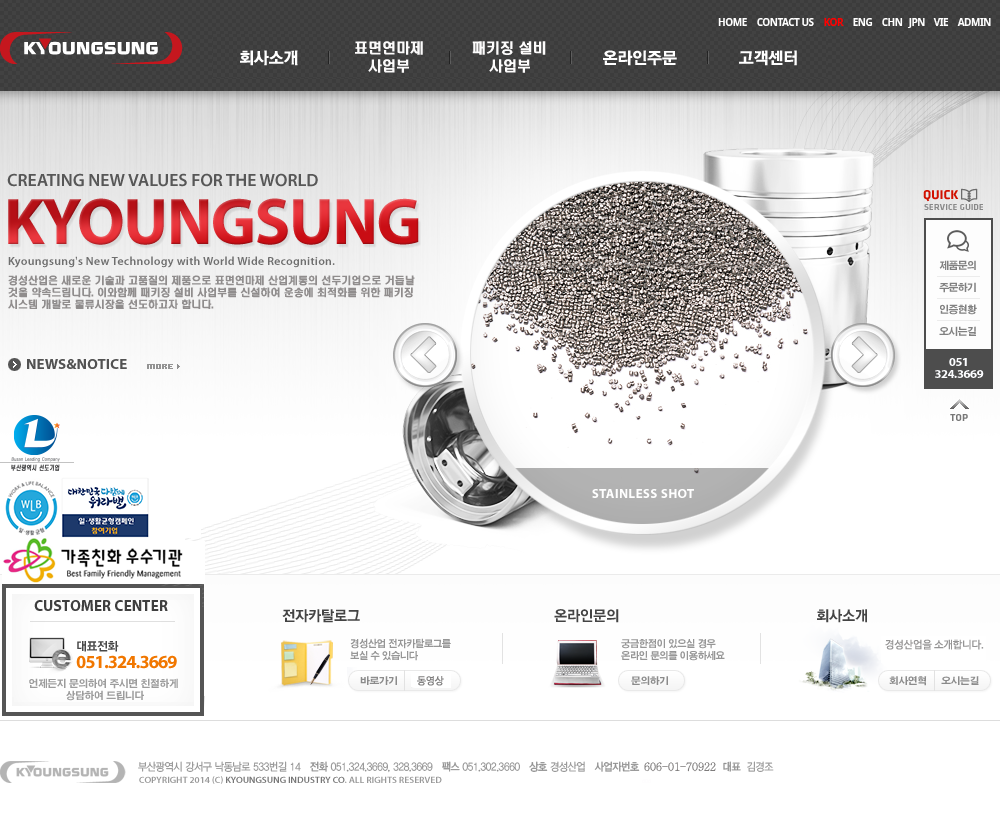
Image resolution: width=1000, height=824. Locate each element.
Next (866, 359)
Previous (428, 359)
